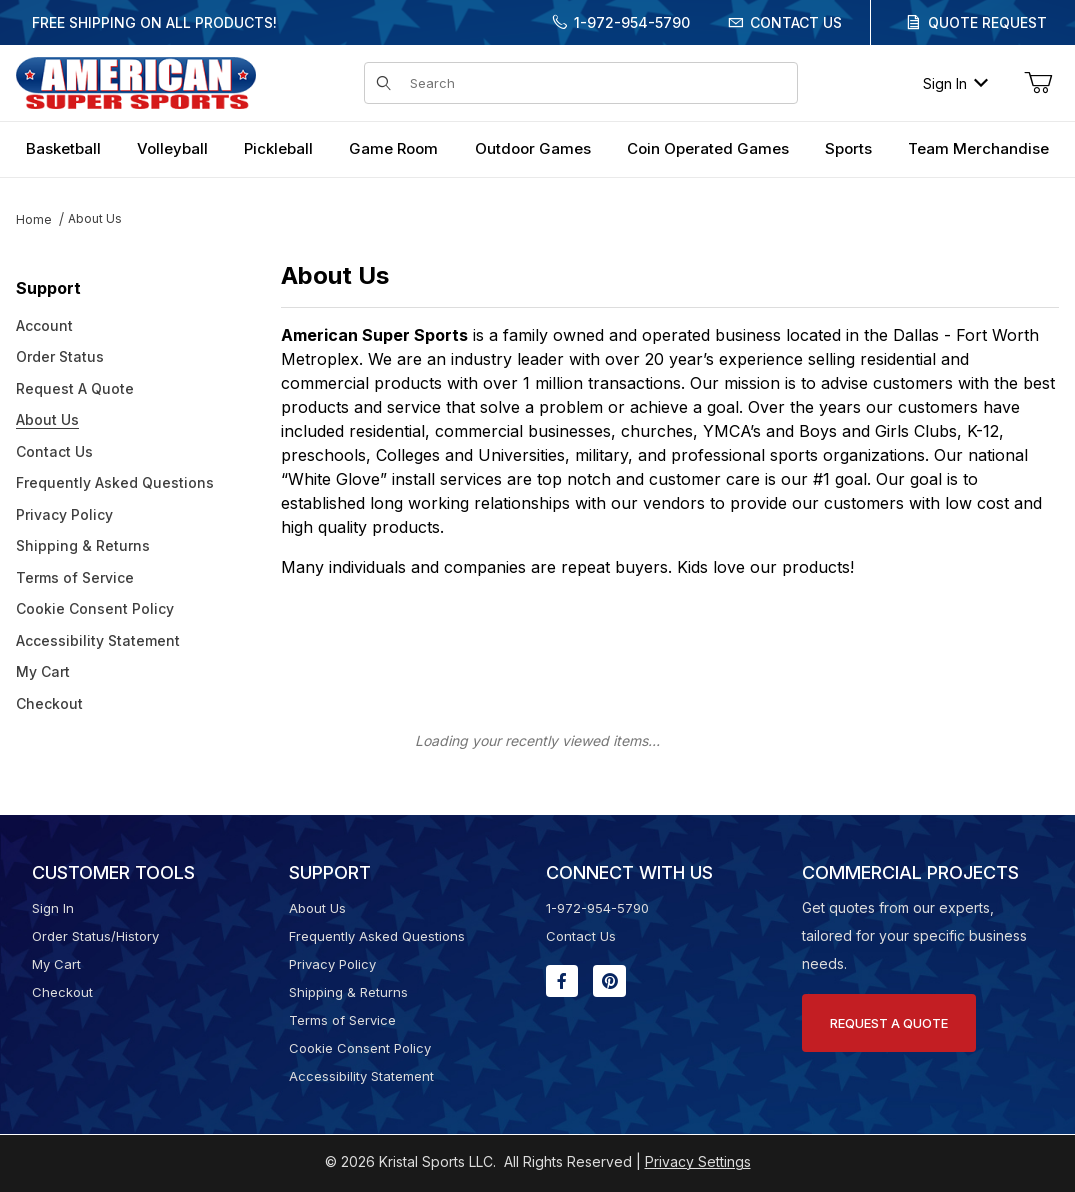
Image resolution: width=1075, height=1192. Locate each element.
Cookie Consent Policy (95, 608)
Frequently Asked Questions (115, 482)
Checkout (49, 703)
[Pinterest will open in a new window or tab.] (609, 981)
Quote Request (987, 22)
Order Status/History (95, 936)
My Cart (43, 671)
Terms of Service (75, 577)
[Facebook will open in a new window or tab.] (562, 981)
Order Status (60, 356)
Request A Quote (75, 388)
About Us (95, 218)
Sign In (955, 83)
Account (44, 325)
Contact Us (796, 22)
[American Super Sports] (136, 81)
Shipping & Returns (83, 545)
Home (34, 219)
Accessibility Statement (98, 640)
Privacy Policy (64, 514)
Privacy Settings (698, 1161)
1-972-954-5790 (632, 22)
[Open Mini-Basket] (1038, 83)
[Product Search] (598, 83)
